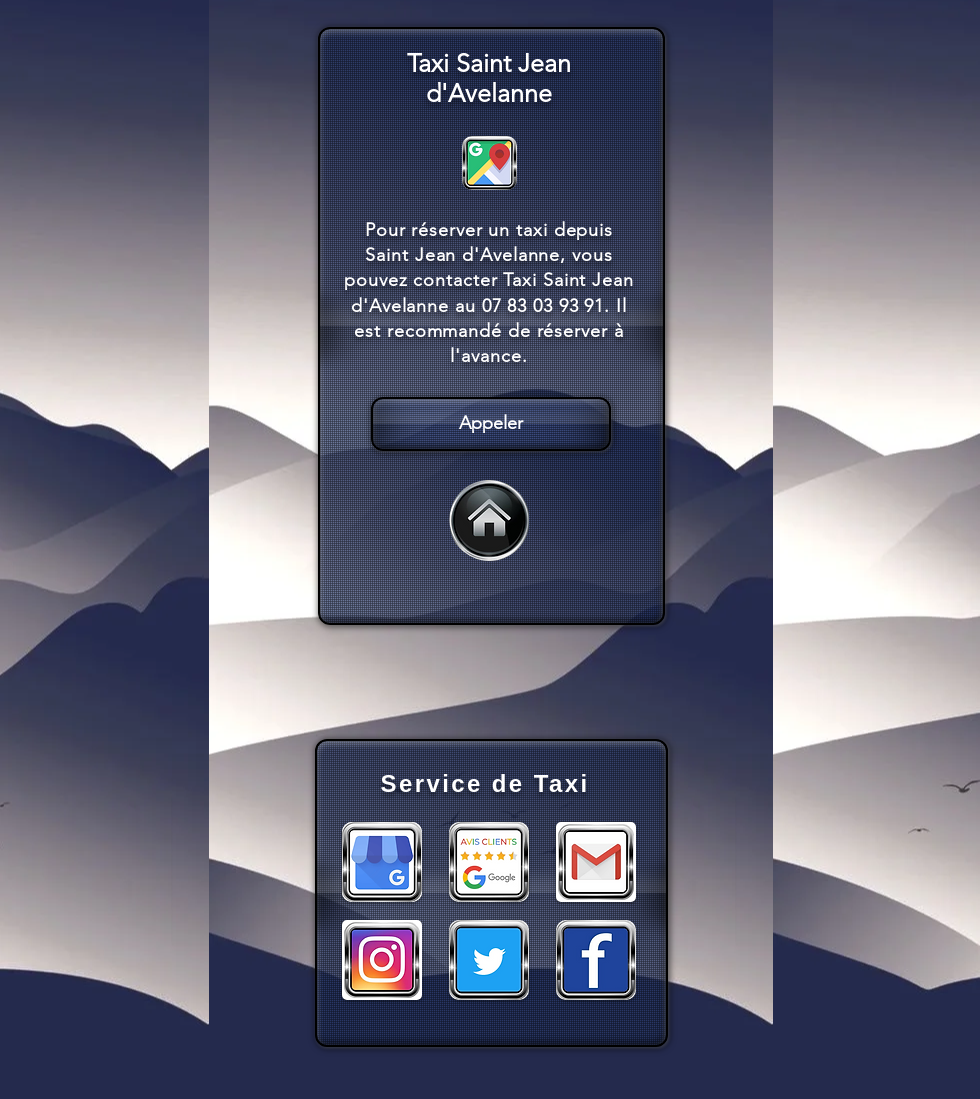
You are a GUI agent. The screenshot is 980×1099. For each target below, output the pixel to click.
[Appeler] (491, 424)
